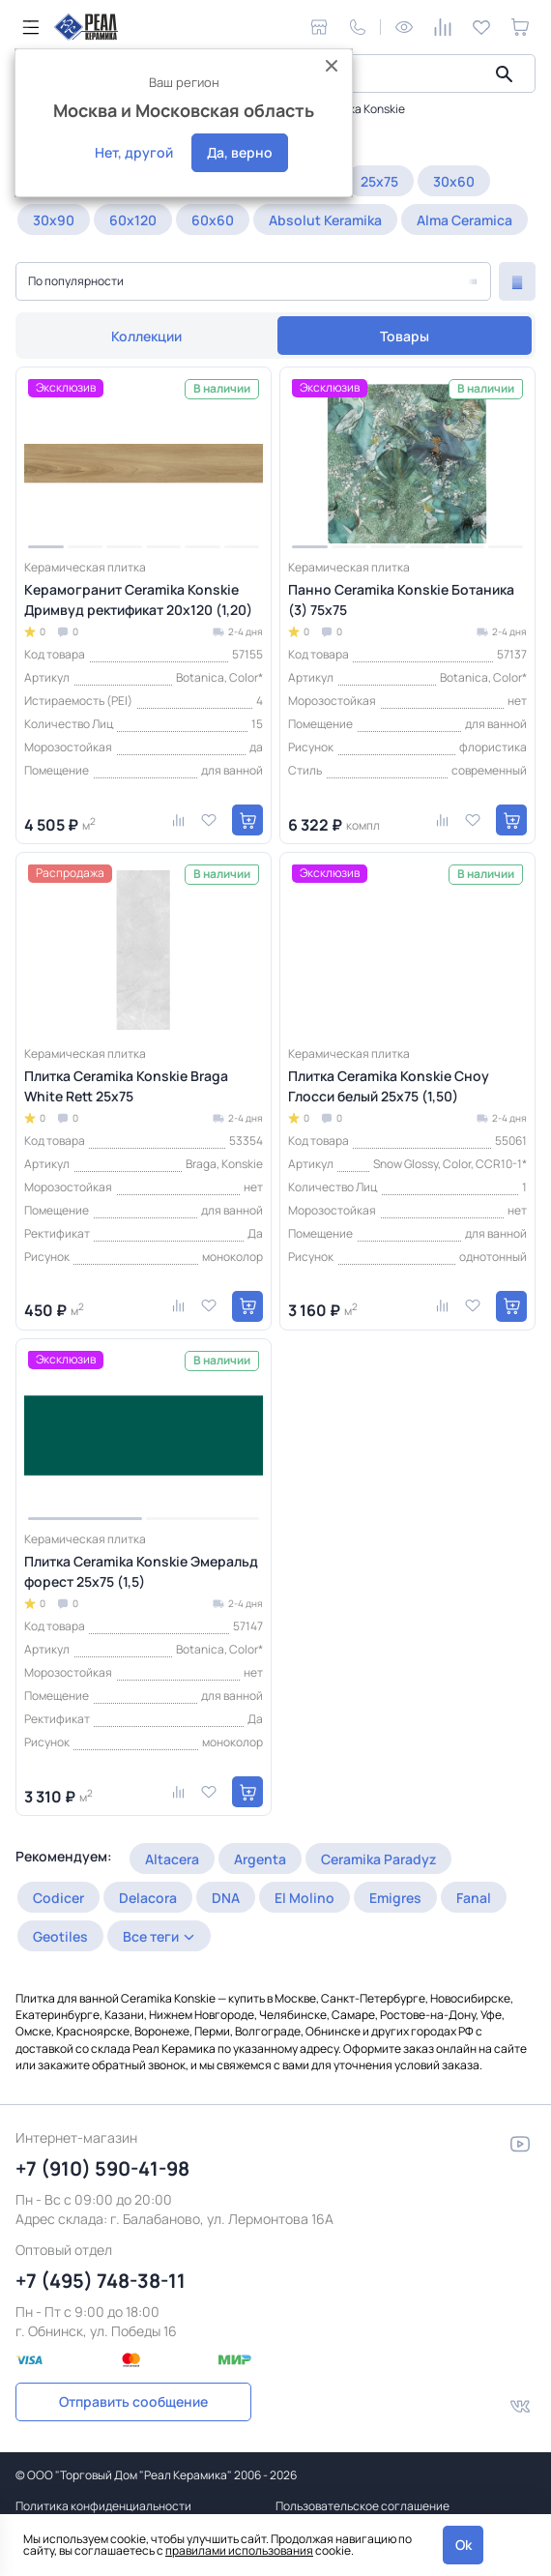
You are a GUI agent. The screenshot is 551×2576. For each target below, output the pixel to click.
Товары (404, 336)
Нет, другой (134, 152)
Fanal (473, 1897)
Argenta (260, 1859)
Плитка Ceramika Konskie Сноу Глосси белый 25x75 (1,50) (388, 1086)
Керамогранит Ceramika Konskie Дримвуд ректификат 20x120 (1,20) (138, 599)
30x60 (454, 181)
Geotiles (60, 1936)
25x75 (379, 181)
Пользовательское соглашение (363, 2506)
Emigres (395, 1897)
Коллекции (146, 336)
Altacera (172, 1859)
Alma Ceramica (464, 220)
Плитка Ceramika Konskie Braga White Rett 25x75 (126, 1086)
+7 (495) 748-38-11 (100, 2281)
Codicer (58, 1897)
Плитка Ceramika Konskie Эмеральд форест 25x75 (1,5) (141, 1571)
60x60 (212, 220)
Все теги (151, 1936)
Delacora (148, 1897)
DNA (226, 1897)
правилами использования (239, 2550)
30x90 (53, 220)
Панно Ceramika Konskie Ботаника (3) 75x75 (401, 599)
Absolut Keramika (325, 220)
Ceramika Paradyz (378, 1859)
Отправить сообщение (133, 2401)
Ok (463, 2544)
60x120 (133, 220)
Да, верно (240, 152)
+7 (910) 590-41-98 (102, 2168)
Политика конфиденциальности (103, 2506)
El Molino (304, 1897)
